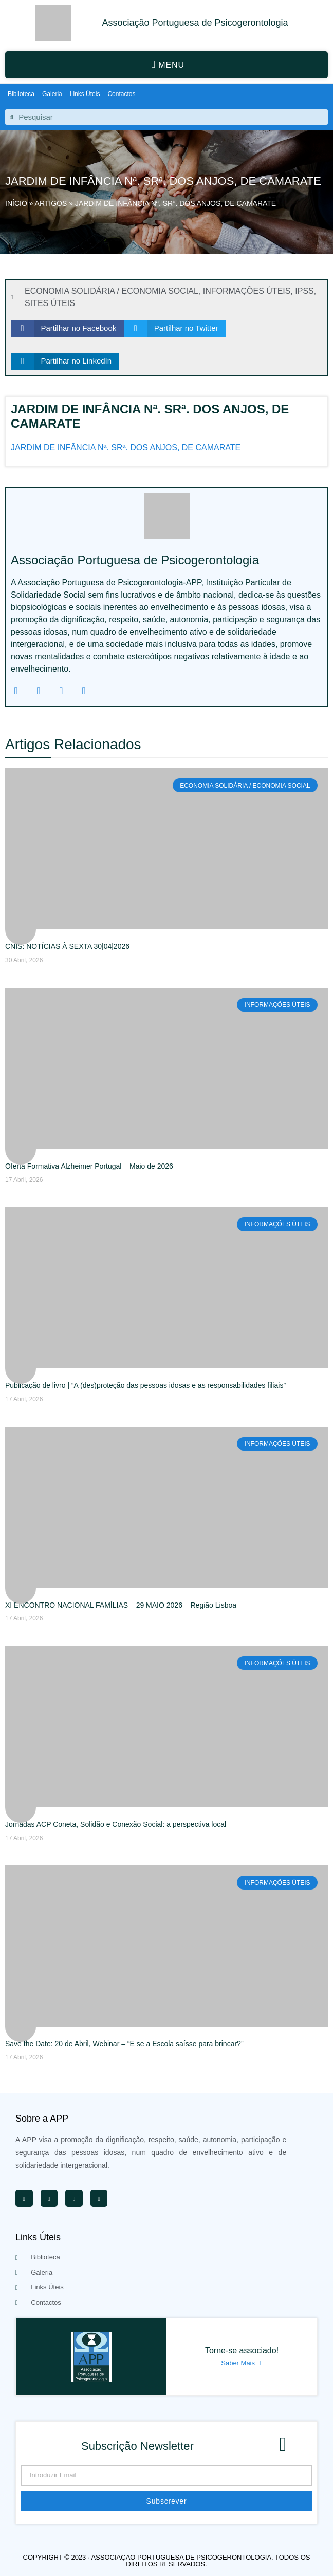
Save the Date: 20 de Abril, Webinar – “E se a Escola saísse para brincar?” (124, 2043)
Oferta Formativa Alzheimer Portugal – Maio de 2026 (89, 1166)
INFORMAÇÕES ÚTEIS (247, 291)
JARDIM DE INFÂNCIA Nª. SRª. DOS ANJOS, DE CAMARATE (125, 447)
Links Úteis (85, 94)
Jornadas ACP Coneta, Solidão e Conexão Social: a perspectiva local (115, 1824)
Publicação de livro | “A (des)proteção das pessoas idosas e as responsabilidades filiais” (145, 1385)
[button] (166, 64)
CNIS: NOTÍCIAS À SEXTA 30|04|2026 (67, 946)
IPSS (304, 291)
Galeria (52, 94)
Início (16, 203)
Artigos (51, 203)
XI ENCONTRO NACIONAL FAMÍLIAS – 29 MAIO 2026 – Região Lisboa (120, 1605)
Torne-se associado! (242, 2350)
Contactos (121, 94)
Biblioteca (21, 94)
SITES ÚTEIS (50, 303)
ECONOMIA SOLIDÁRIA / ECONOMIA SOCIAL (111, 291)
